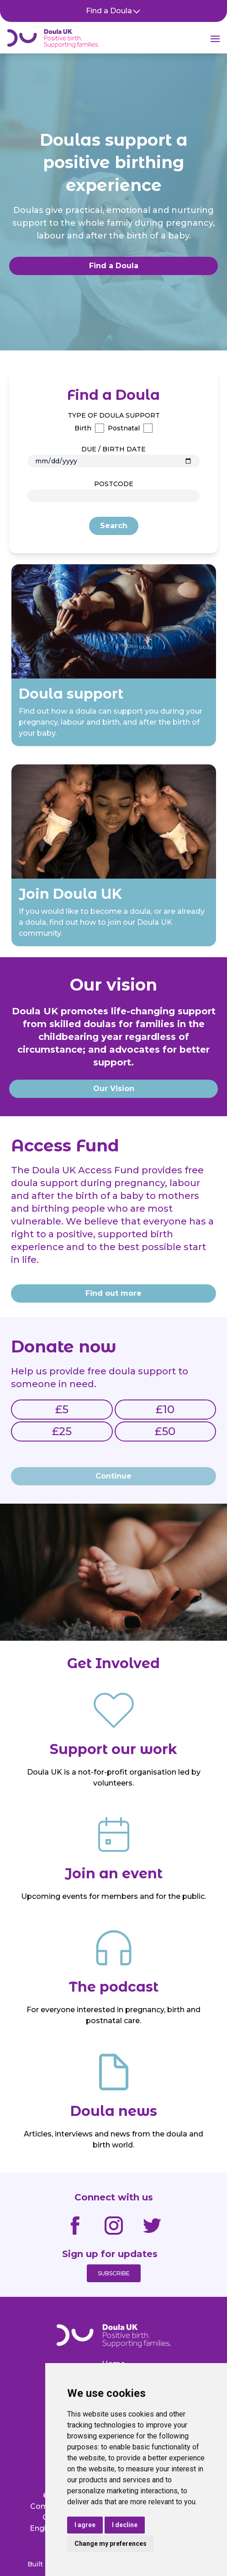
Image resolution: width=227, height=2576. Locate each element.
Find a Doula (113, 11)
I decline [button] (124, 2524)
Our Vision (113, 1088)
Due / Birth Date (113, 449)
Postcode (113, 484)
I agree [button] (84, 2524)
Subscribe (114, 2273)
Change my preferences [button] (110, 2543)
